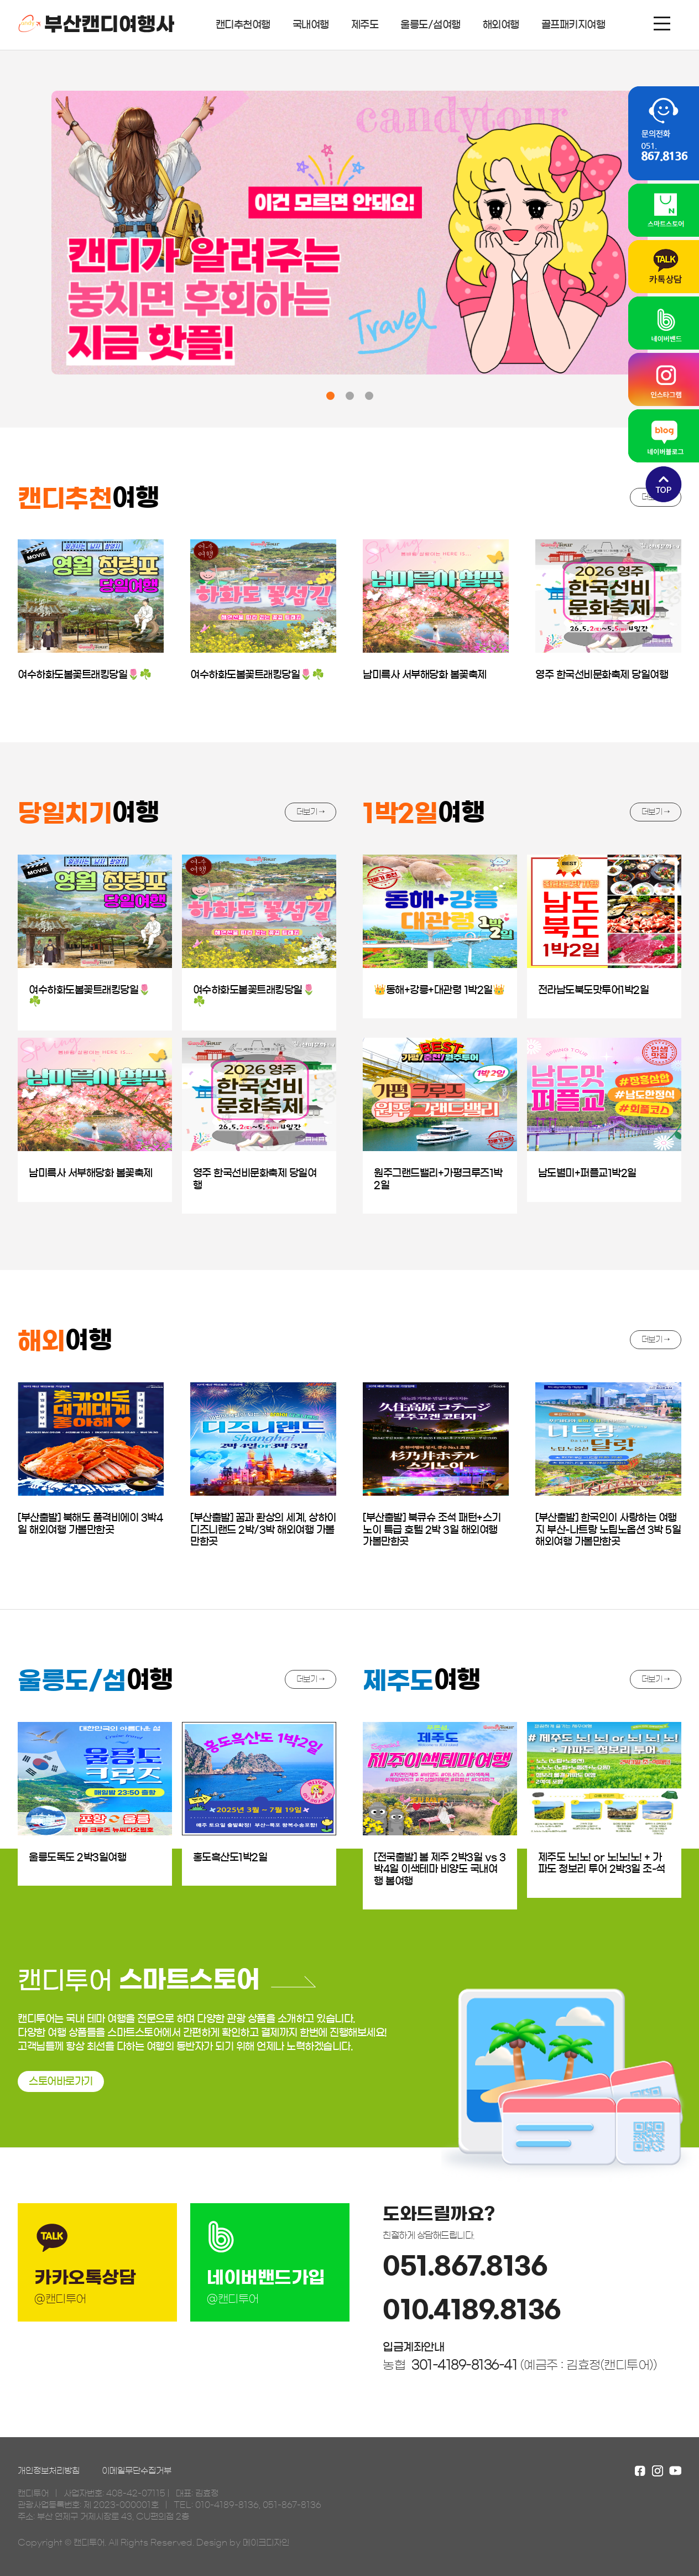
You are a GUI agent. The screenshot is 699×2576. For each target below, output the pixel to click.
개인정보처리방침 (49, 2470)
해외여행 (501, 25)
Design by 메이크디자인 (242, 2542)
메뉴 (662, 23)
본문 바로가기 (0, 0)
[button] (330, 396)
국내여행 (311, 25)
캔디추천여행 (243, 25)
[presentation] (25, 241)
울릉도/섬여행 (430, 25)
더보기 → (310, 812)
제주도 (365, 25)
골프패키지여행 (573, 25)
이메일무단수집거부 (136, 2470)
